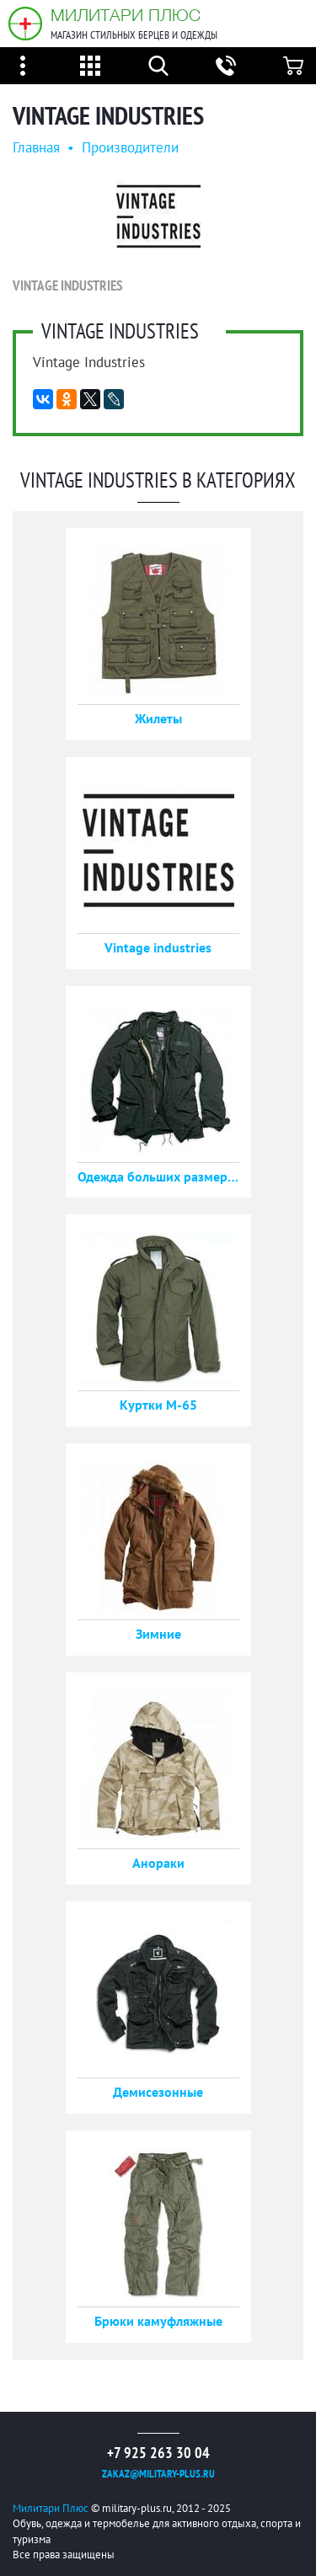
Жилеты (158, 718)
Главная (36, 147)
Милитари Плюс (126, 14)
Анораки (158, 1862)
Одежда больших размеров (158, 1176)
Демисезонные (158, 2091)
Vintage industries (158, 947)
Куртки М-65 (158, 1404)
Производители (130, 147)
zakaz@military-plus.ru (158, 2474)
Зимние (158, 1633)
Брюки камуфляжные (158, 2320)
